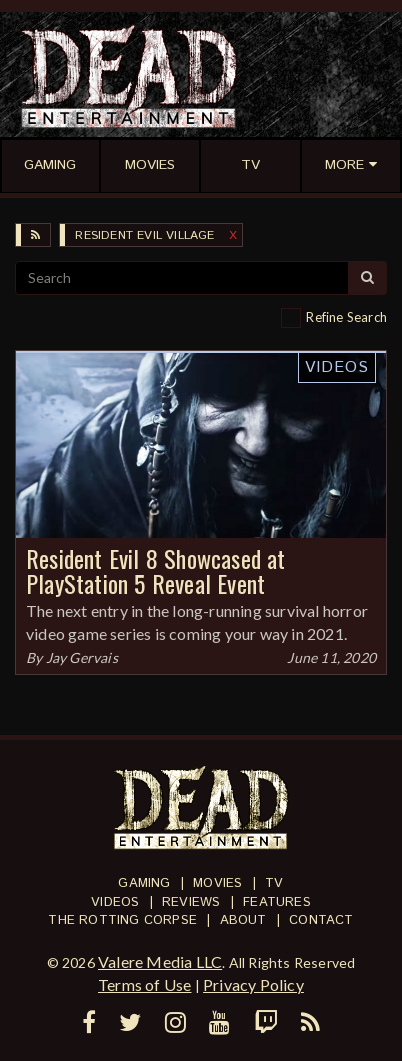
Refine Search (346, 317)
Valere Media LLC (160, 961)
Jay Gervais (82, 657)
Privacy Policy (253, 984)
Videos (337, 367)
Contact (321, 920)
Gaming (144, 883)
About (243, 920)
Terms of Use (144, 984)
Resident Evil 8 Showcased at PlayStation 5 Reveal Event (156, 570)
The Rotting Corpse (122, 920)
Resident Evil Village (144, 235)
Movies (217, 883)
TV (274, 883)
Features (277, 902)
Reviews (191, 902)
